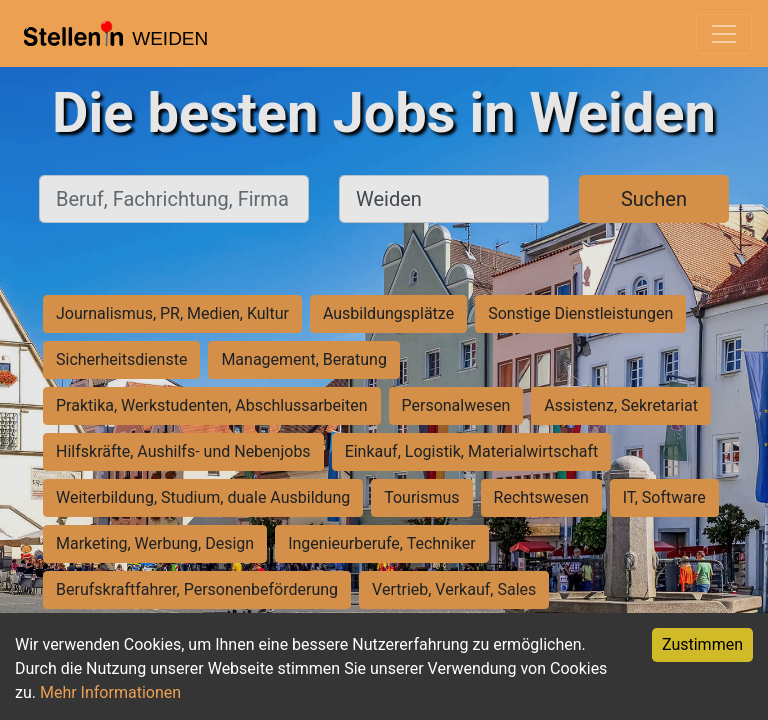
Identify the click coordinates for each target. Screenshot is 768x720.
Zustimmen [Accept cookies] (702, 644)
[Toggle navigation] (724, 34)
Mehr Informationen (110, 692)
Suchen (654, 199)
